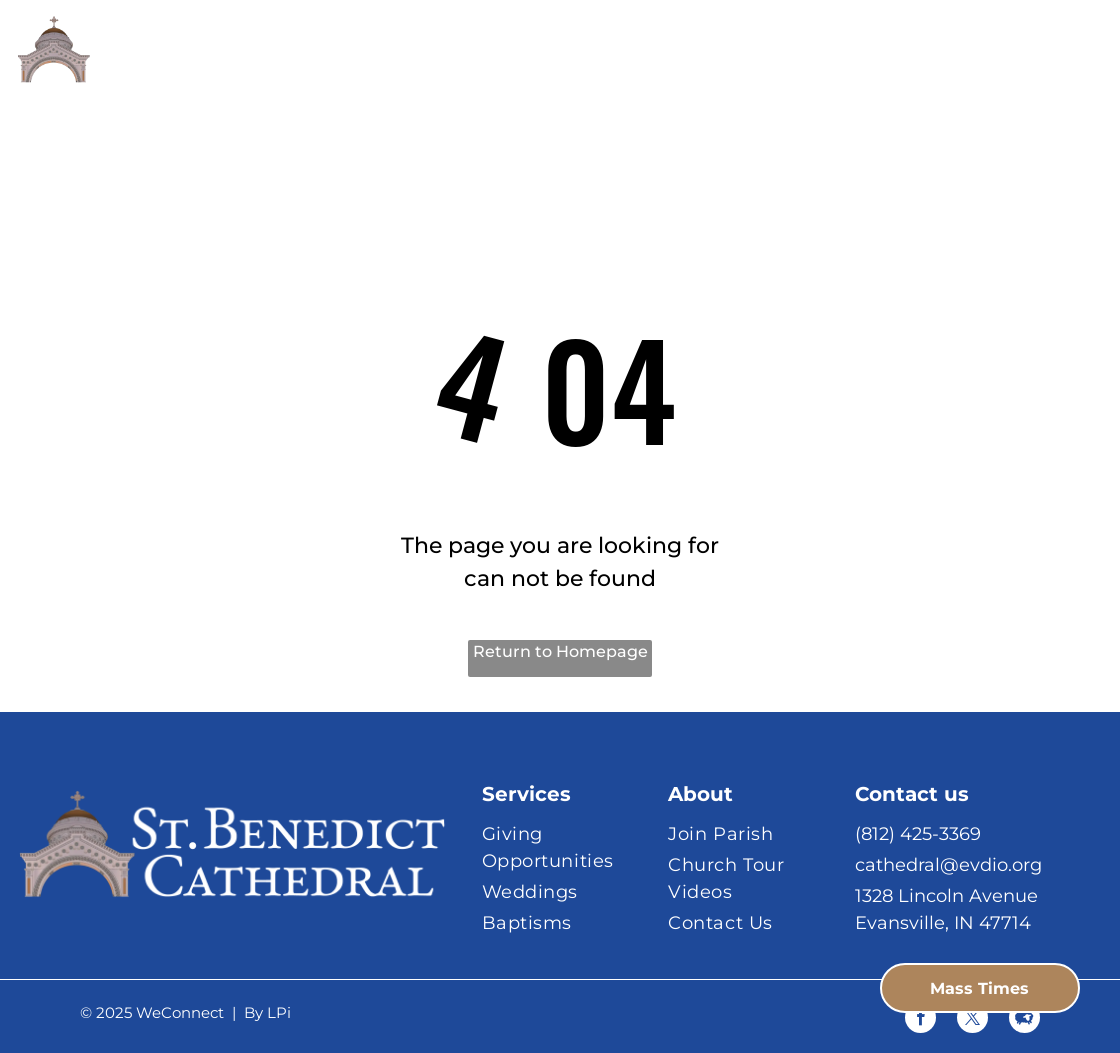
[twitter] (972, 1020)
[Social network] (1024, 1020)
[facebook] (920, 1020)
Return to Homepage (560, 651)
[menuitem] (402, 69)
